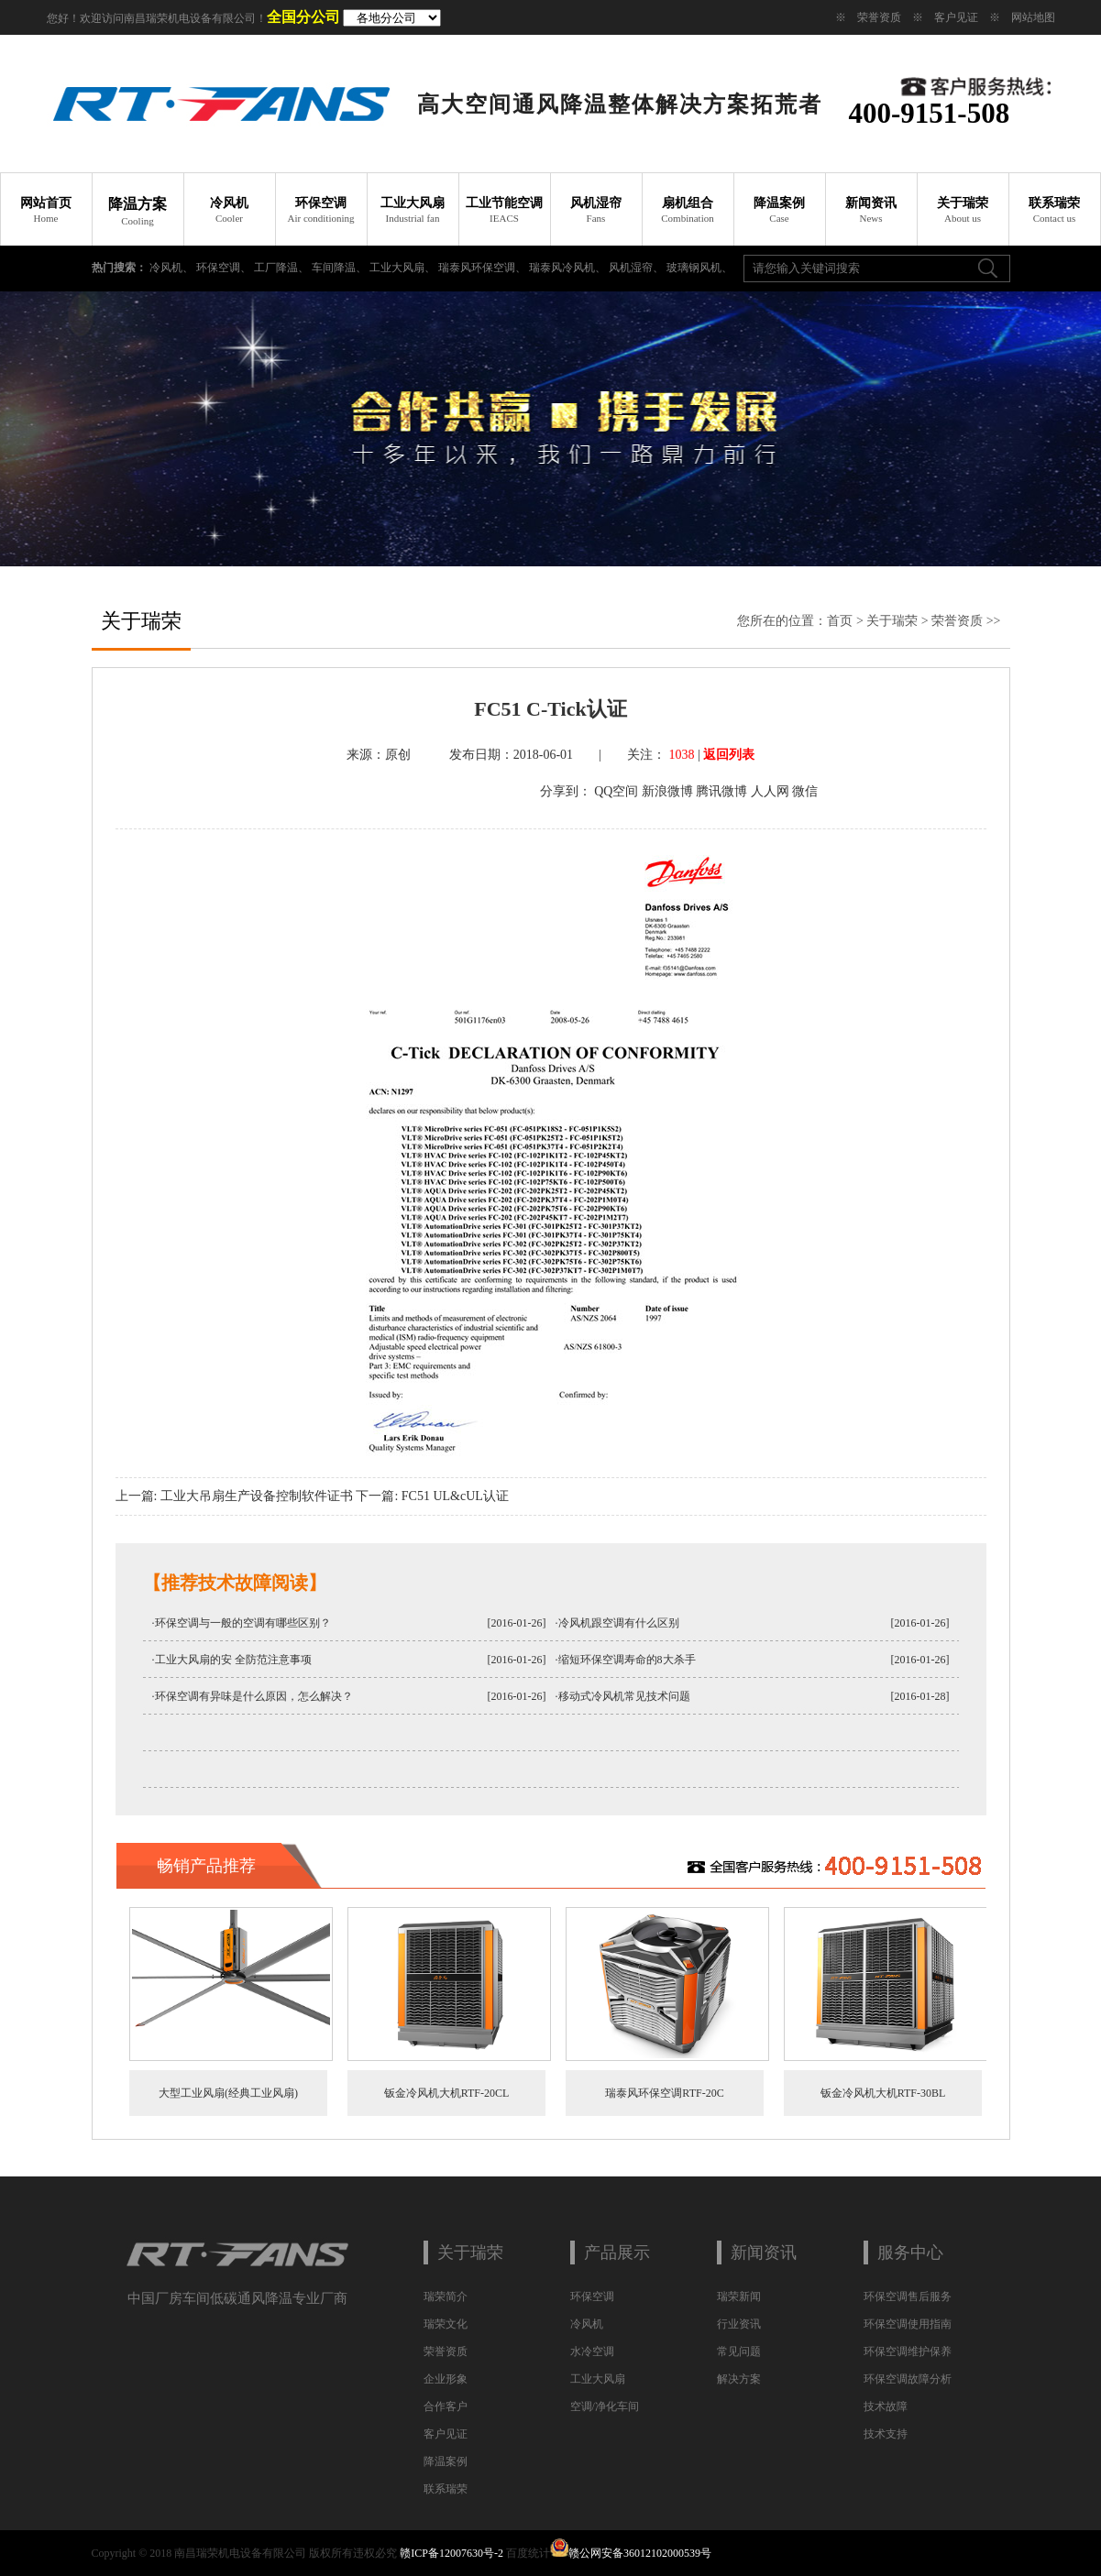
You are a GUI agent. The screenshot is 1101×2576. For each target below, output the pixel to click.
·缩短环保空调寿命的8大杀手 (626, 1659)
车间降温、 (340, 267)
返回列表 (728, 755)
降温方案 (137, 211)
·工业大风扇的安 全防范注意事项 (232, 1659)
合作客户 (446, 2406)
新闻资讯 (871, 210)
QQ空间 (616, 791)
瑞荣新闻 (739, 2296)
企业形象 (446, 2379)
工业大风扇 (412, 210)
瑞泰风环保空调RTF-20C (664, 2093)
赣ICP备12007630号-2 (451, 2553)
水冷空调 (592, 2351)
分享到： (565, 791)
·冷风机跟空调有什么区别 (617, 1623)
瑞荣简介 (446, 2296)
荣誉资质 (879, 17)
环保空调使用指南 (908, 2324)
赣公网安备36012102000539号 (639, 2553)
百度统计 (528, 2553)
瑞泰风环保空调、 (483, 267)
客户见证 (956, 17)
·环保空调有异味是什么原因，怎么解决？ (252, 1696)
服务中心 (910, 2252)
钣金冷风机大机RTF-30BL (882, 2093)
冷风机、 (172, 267)
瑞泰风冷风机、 (569, 267)
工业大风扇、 (403, 267)
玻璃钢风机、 (699, 267)
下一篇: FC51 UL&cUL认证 (432, 1496)
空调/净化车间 (604, 2406)
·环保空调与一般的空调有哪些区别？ (241, 1623)
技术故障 (886, 2406)
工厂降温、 (283, 267)
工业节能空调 (504, 210)
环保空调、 (225, 267)
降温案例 (779, 210)
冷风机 (229, 210)
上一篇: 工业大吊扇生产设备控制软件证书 (234, 1496)
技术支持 (886, 2434)
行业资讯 (739, 2324)
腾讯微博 (721, 791)
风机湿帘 (596, 210)
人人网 (770, 791)
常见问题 (739, 2351)
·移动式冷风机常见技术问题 (623, 1696)
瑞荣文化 (446, 2324)
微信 (805, 791)
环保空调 (321, 210)
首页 (840, 621)
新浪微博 (667, 791)
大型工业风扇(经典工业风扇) (228, 2093)
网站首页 (46, 210)
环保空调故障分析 (908, 2379)
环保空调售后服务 (908, 2296)
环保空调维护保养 (908, 2351)
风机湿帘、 (637, 267)
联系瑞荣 (1054, 210)
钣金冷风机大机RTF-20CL (446, 2093)
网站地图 (1033, 17)
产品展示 (617, 2252)
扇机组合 (687, 210)
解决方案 (739, 2379)
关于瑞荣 (962, 210)
